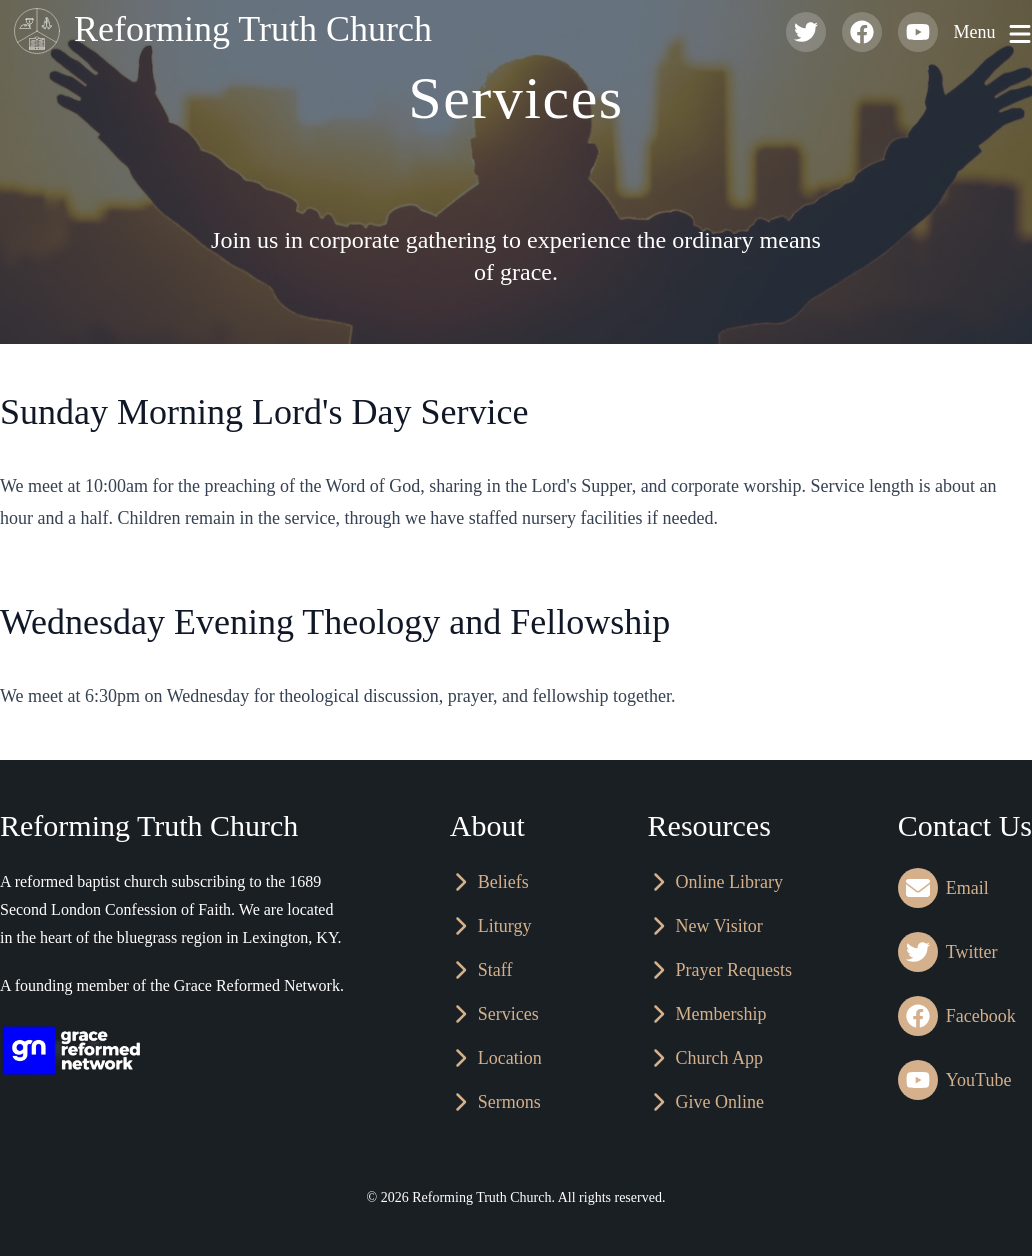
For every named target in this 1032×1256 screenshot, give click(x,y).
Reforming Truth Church (218, 32)
